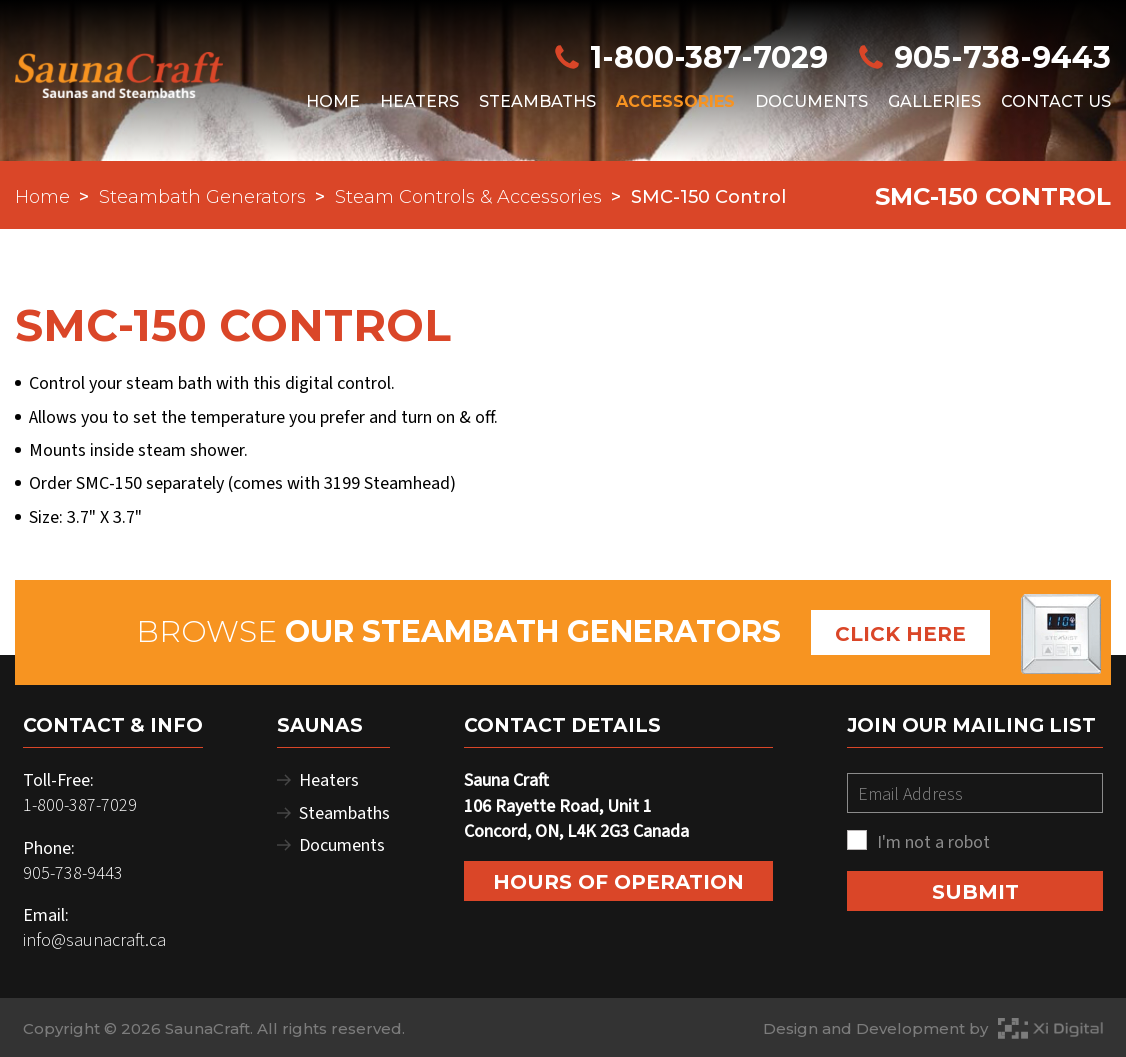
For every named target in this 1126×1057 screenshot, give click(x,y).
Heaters (419, 101)
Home (333, 101)
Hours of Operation (618, 882)
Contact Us (1056, 101)
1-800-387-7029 (694, 57)
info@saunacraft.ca (94, 940)
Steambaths (537, 101)
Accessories (675, 101)
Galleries (934, 101)
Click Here (900, 634)
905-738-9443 (983, 57)
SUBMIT (975, 892)
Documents (811, 101)
